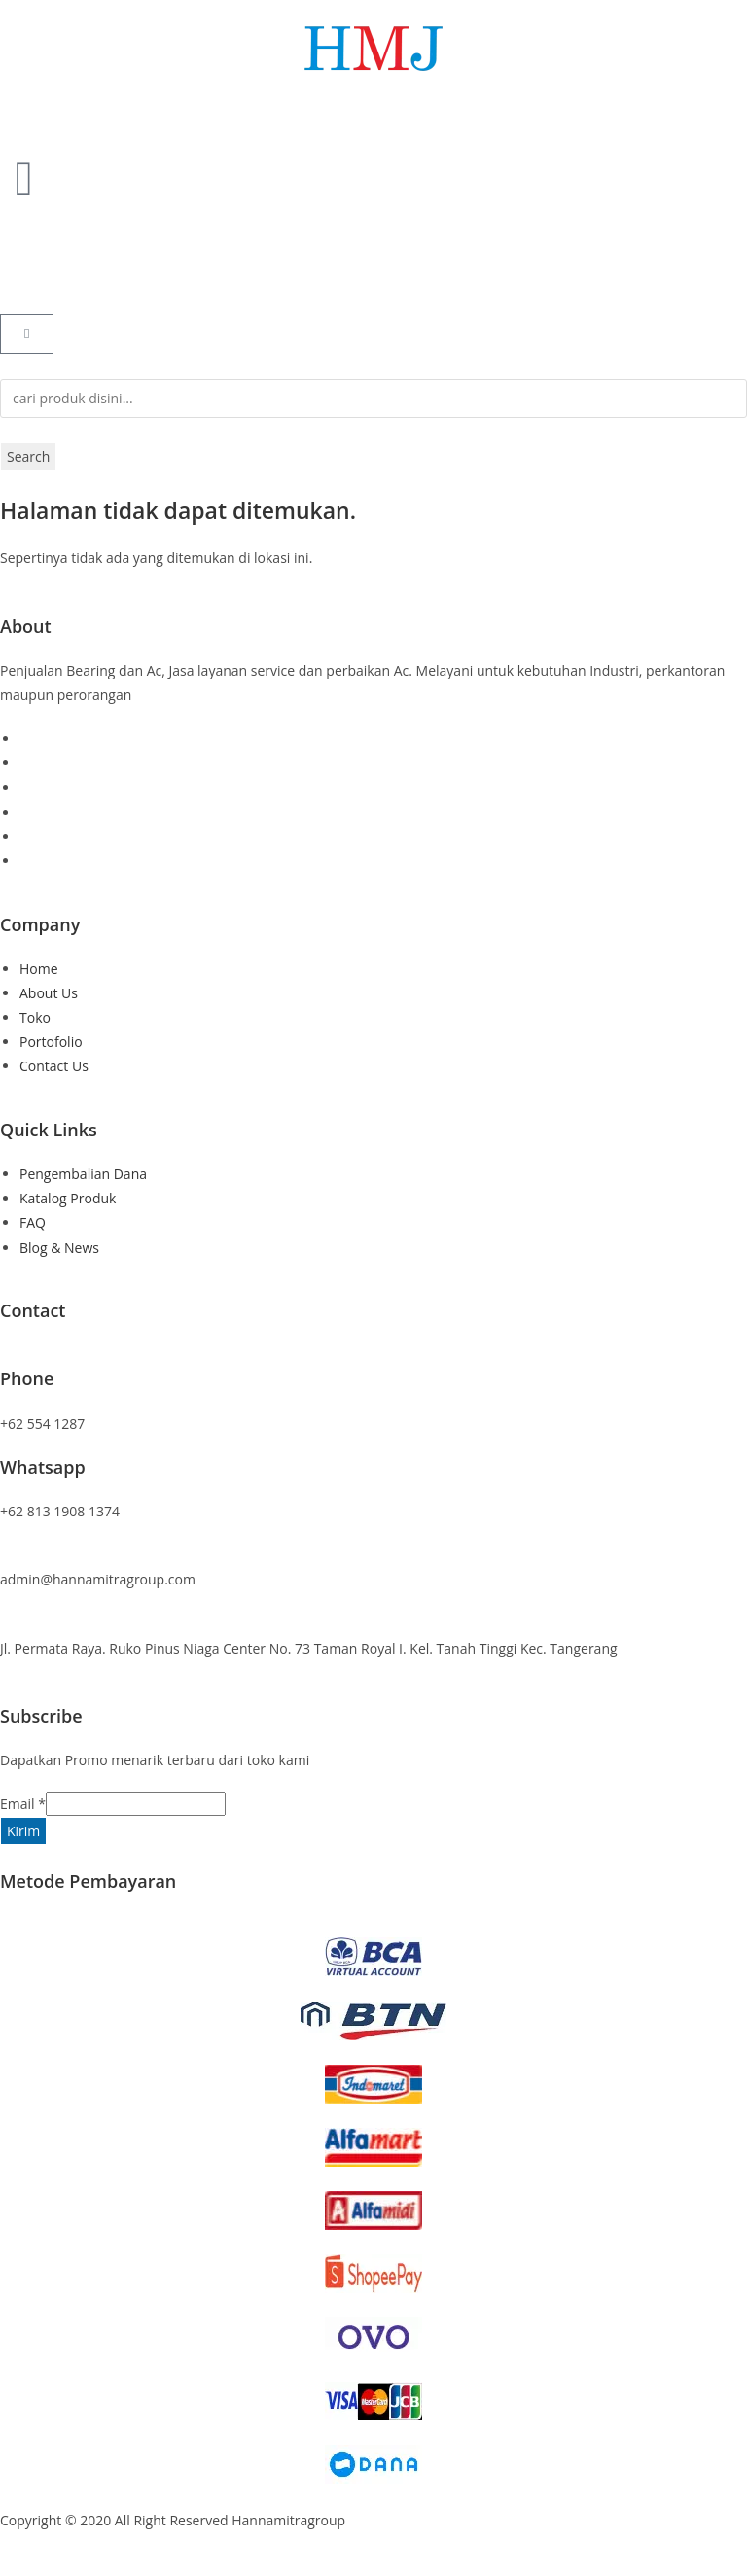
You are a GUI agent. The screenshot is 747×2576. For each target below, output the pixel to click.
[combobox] (373, 398)
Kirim (23, 1831)
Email (23, 1803)
